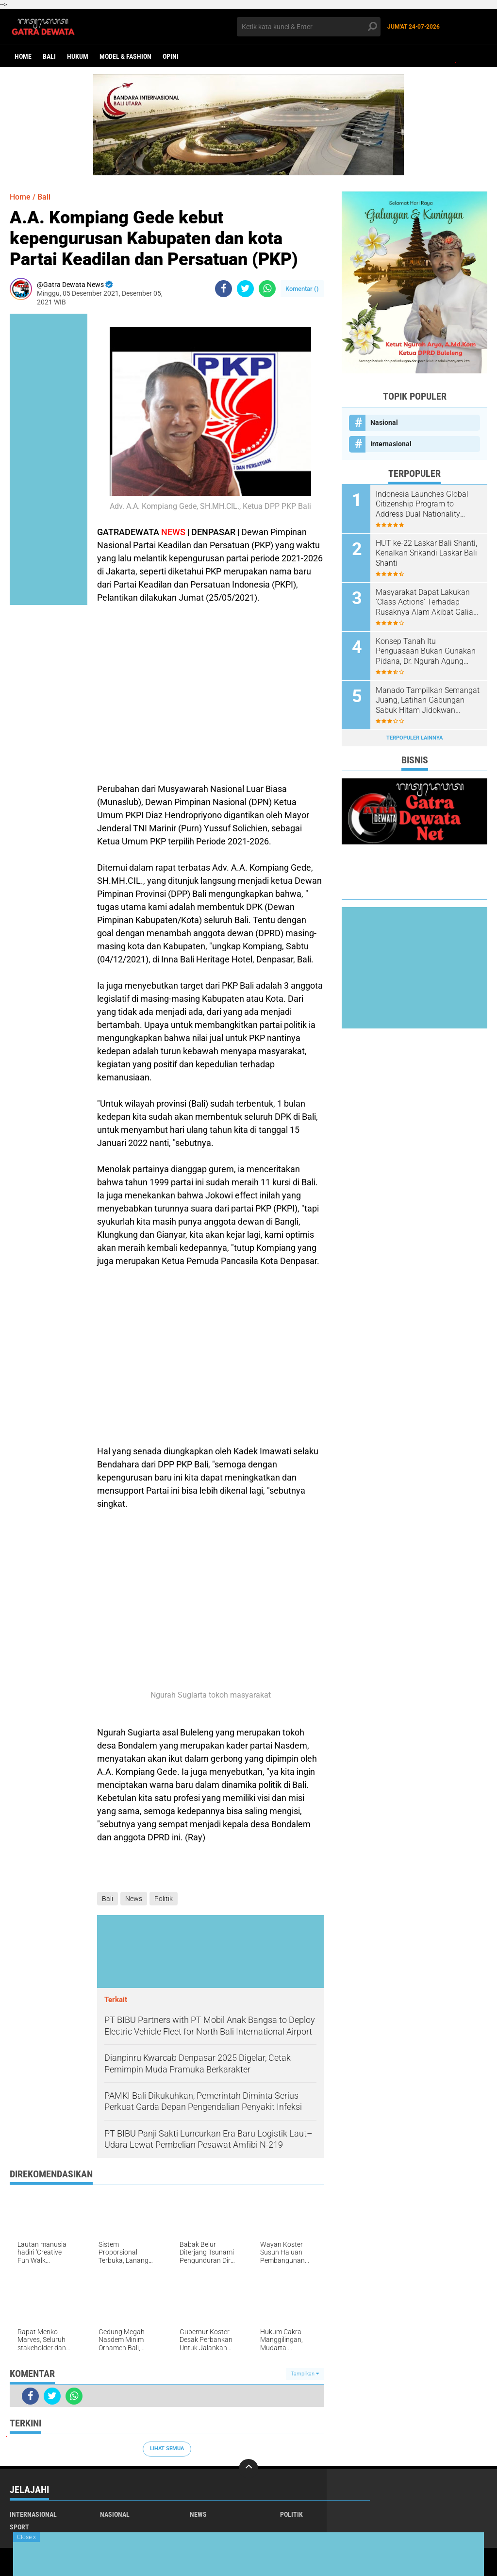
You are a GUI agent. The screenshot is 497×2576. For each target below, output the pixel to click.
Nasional (384, 422)
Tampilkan (305, 2374)
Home (23, 56)
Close (26, 2537)
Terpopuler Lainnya (414, 738)
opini (171, 56)
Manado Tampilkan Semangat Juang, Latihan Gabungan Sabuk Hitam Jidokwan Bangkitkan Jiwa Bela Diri (428, 701)
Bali (49, 56)
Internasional (391, 444)
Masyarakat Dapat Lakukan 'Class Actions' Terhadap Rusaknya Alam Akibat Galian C (427, 603)
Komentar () (302, 288)
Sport (19, 2527)
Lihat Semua (167, 2448)
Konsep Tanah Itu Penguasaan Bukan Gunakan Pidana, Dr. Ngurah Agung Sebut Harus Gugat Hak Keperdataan (426, 652)
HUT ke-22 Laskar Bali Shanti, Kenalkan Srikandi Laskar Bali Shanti (426, 553)
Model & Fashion (125, 56)
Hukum (77, 56)
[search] (308, 26)
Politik (163, 1899)
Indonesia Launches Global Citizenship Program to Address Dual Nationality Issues (422, 504)
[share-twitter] (245, 288)
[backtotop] (248, 2468)
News (133, 1899)
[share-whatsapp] (267, 288)
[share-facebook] (223, 288)
